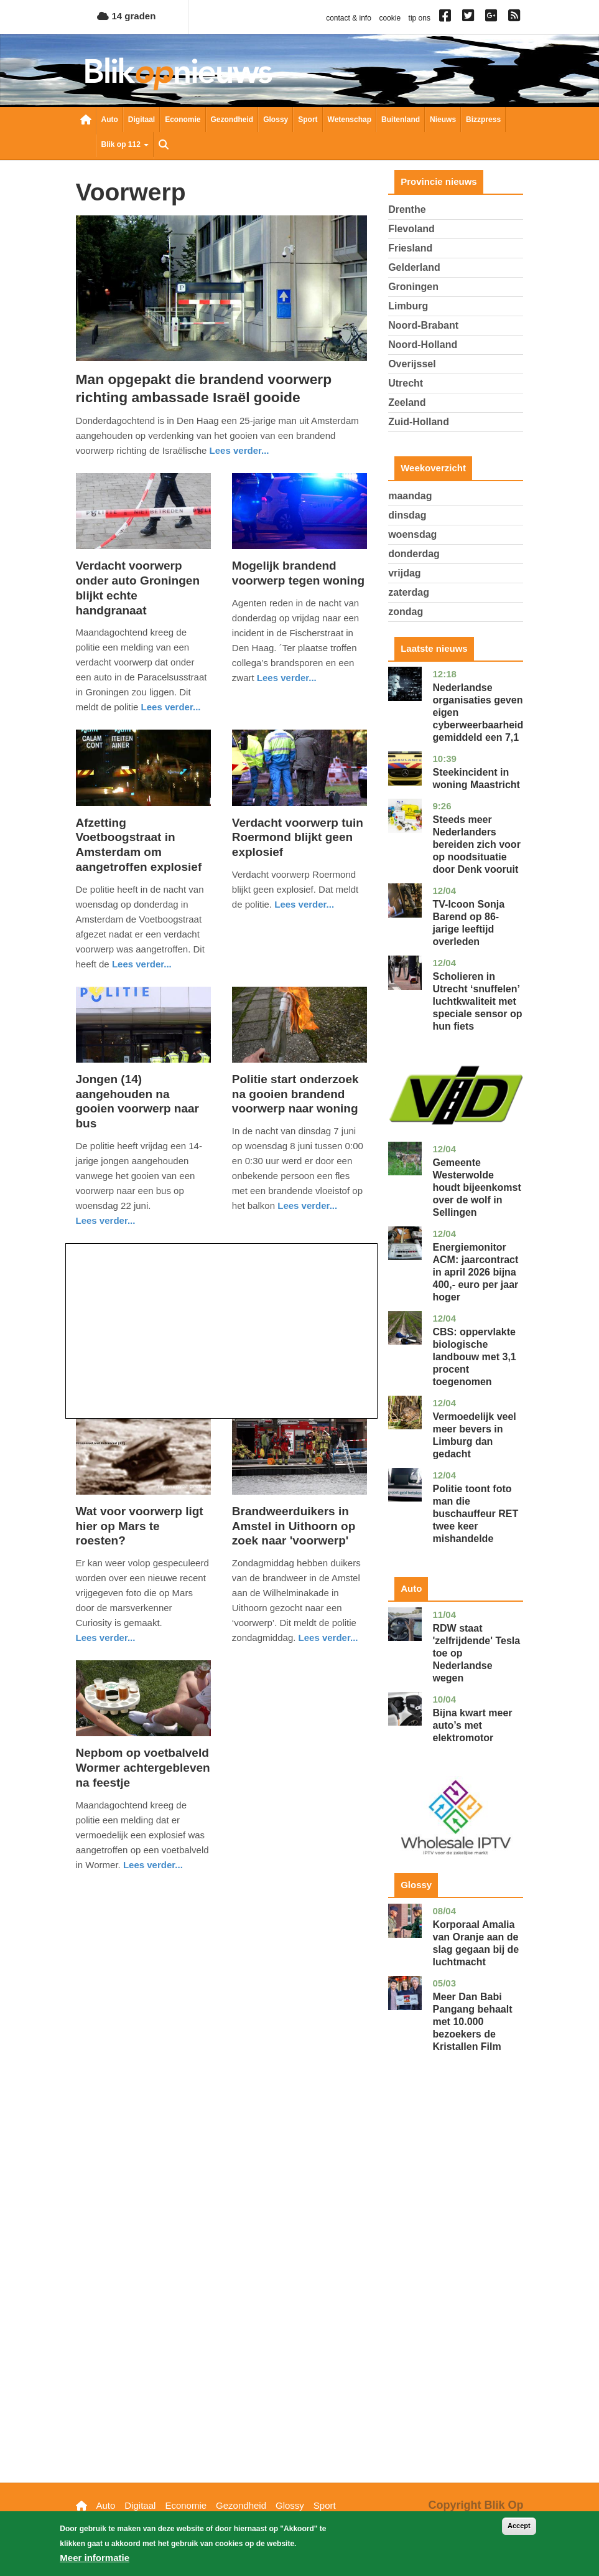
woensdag (412, 534)
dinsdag (407, 515)
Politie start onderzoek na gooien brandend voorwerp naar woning (295, 1094)
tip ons (419, 18)
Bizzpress (483, 119)
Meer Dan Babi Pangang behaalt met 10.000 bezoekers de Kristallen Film (472, 2021)
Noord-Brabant (423, 325)
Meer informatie (94, 2564)
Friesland (410, 248)
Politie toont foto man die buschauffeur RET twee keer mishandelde (475, 1513)
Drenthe (406, 209)
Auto (109, 119)
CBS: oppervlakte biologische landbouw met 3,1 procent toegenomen (474, 1357)
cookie (390, 18)
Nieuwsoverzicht (86, 120)
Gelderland (414, 267)
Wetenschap (349, 119)
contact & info (348, 18)
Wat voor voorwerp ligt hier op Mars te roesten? (139, 1526)
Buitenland (400, 119)
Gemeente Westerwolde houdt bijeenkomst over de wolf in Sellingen (476, 1187)
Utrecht (405, 383)
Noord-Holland (422, 344)
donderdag (414, 553)
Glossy (275, 119)
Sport (307, 119)
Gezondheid (232, 119)
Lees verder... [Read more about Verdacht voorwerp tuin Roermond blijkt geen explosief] (304, 904)
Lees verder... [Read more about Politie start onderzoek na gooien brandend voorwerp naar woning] (307, 1205)
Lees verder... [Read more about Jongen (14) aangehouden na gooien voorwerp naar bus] (106, 1220)
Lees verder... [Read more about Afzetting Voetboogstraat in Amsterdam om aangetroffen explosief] (142, 964)
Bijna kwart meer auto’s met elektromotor (472, 1725)
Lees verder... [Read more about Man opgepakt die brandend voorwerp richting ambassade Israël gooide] (239, 450)
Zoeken (163, 145)
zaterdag (408, 592)
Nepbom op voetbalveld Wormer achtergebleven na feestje (143, 1767)
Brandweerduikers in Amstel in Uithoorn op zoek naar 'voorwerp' (293, 1526)
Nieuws (443, 119)
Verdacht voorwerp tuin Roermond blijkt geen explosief (297, 837)
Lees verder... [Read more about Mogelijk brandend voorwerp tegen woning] (287, 677)
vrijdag (404, 573)
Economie (182, 119)
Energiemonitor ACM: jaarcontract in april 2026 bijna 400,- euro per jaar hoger (475, 1272)
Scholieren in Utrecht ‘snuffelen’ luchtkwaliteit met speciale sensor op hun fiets (477, 1001)
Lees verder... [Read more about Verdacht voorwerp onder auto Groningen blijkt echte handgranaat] (171, 707)
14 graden (126, 16)
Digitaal (141, 119)
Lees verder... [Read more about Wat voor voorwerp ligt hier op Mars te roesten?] (106, 1637)
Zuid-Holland (418, 421)
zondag (405, 611)
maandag (410, 496)
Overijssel (412, 364)
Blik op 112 (125, 144)
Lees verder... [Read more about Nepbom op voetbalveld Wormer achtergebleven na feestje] (153, 1864)
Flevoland (411, 228)
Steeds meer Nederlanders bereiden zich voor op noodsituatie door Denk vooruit (476, 844)
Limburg (408, 306)
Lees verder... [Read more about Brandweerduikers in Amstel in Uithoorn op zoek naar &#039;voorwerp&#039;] (328, 1637)
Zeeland (406, 402)
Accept (519, 2532)
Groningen (413, 286)
